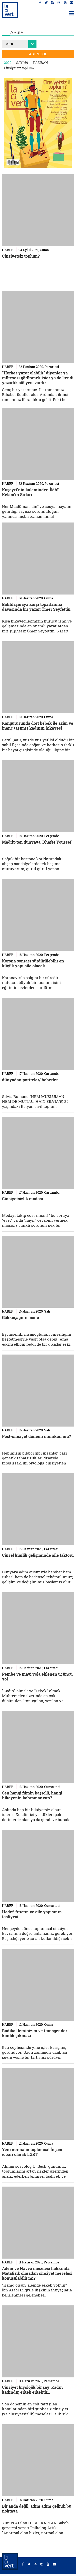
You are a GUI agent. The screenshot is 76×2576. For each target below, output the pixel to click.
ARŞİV (17, 32)
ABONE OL (38, 54)
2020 (7, 62)
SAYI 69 (22, 62)
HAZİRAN (40, 62)
